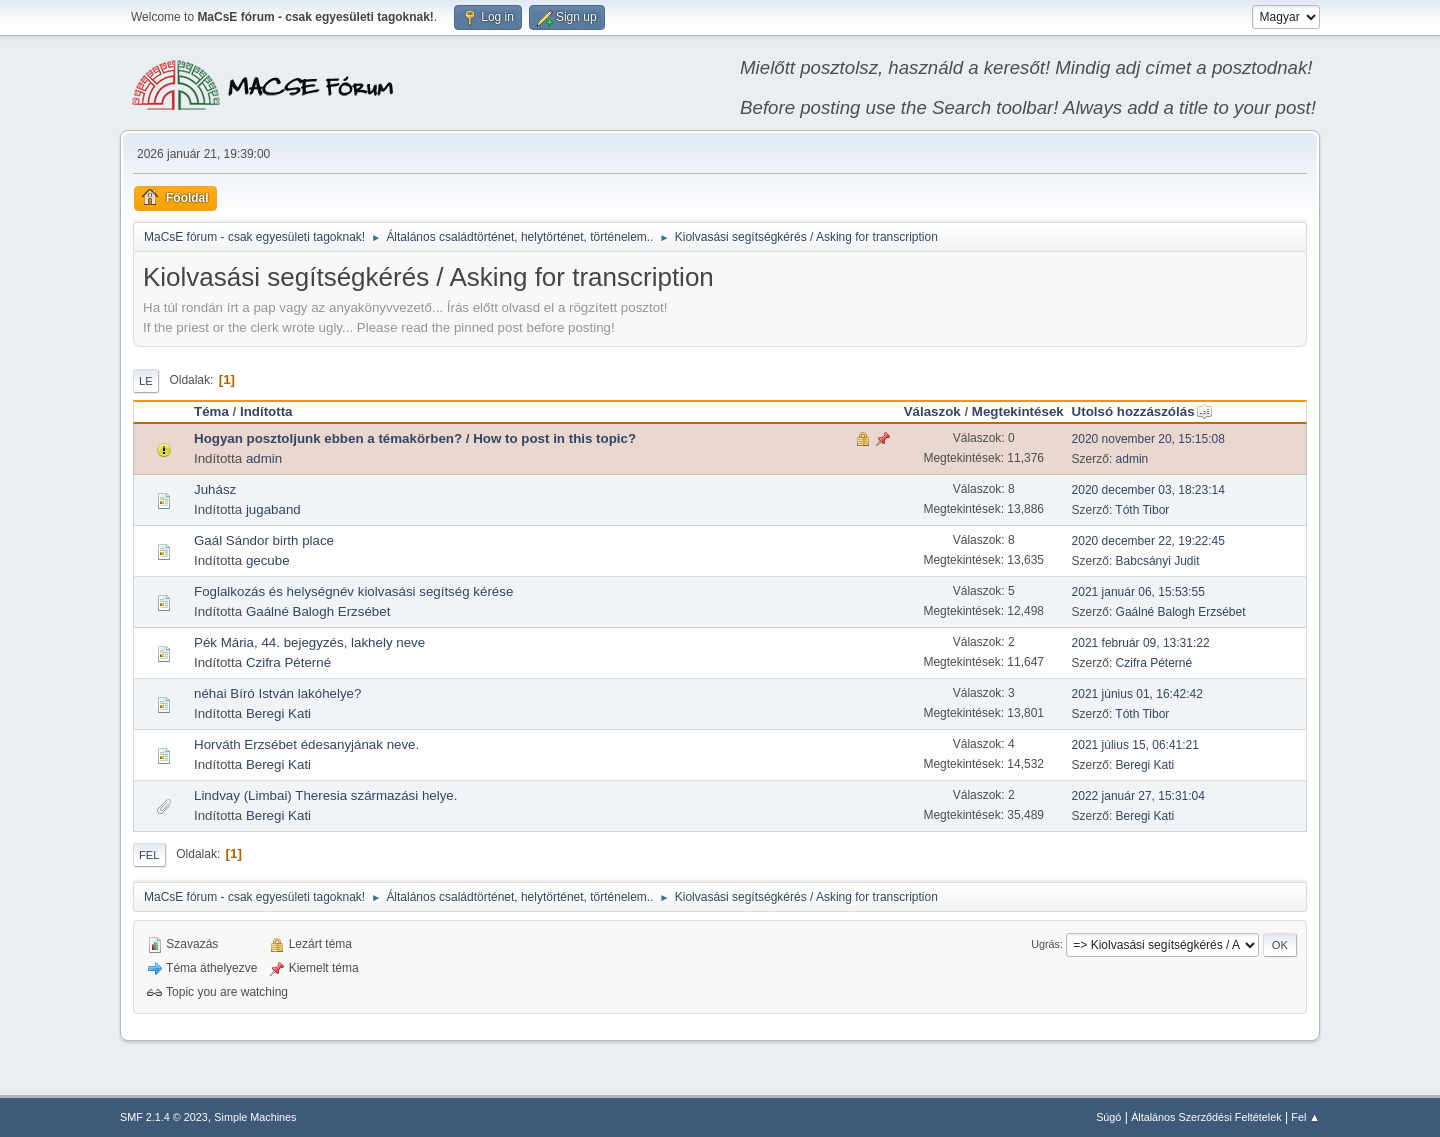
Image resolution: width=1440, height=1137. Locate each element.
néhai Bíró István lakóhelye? (277, 693)
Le (146, 381)
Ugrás (1045, 944)
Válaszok (932, 411)
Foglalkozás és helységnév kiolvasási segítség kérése (353, 591)
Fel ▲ (1305, 1117)
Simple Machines (255, 1117)
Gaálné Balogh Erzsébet (318, 611)
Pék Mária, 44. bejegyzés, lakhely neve (309, 642)
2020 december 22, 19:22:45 (1148, 541)
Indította (266, 411)
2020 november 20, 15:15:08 (1148, 439)
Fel (149, 855)
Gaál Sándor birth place (264, 540)
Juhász (215, 489)
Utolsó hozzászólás (1142, 411)
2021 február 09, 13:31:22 (1141, 643)
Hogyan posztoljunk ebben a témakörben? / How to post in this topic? (415, 438)
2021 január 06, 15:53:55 (1138, 592)
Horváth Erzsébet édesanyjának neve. (306, 744)
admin (264, 458)
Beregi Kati (278, 713)
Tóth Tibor (1142, 510)
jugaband (273, 509)
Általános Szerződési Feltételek (1206, 1117)
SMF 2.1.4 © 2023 (164, 1117)
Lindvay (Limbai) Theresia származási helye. (325, 795)
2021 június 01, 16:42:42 (1137, 694)
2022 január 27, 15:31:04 (1138, 796)
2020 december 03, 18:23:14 (1148, 490)
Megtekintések (1018, 411)
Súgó (1108, 1117)
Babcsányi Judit (1158, 561)
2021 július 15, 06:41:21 (1135, 745)
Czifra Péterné (288, 662)
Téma (211, 411)
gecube (268, 560)
